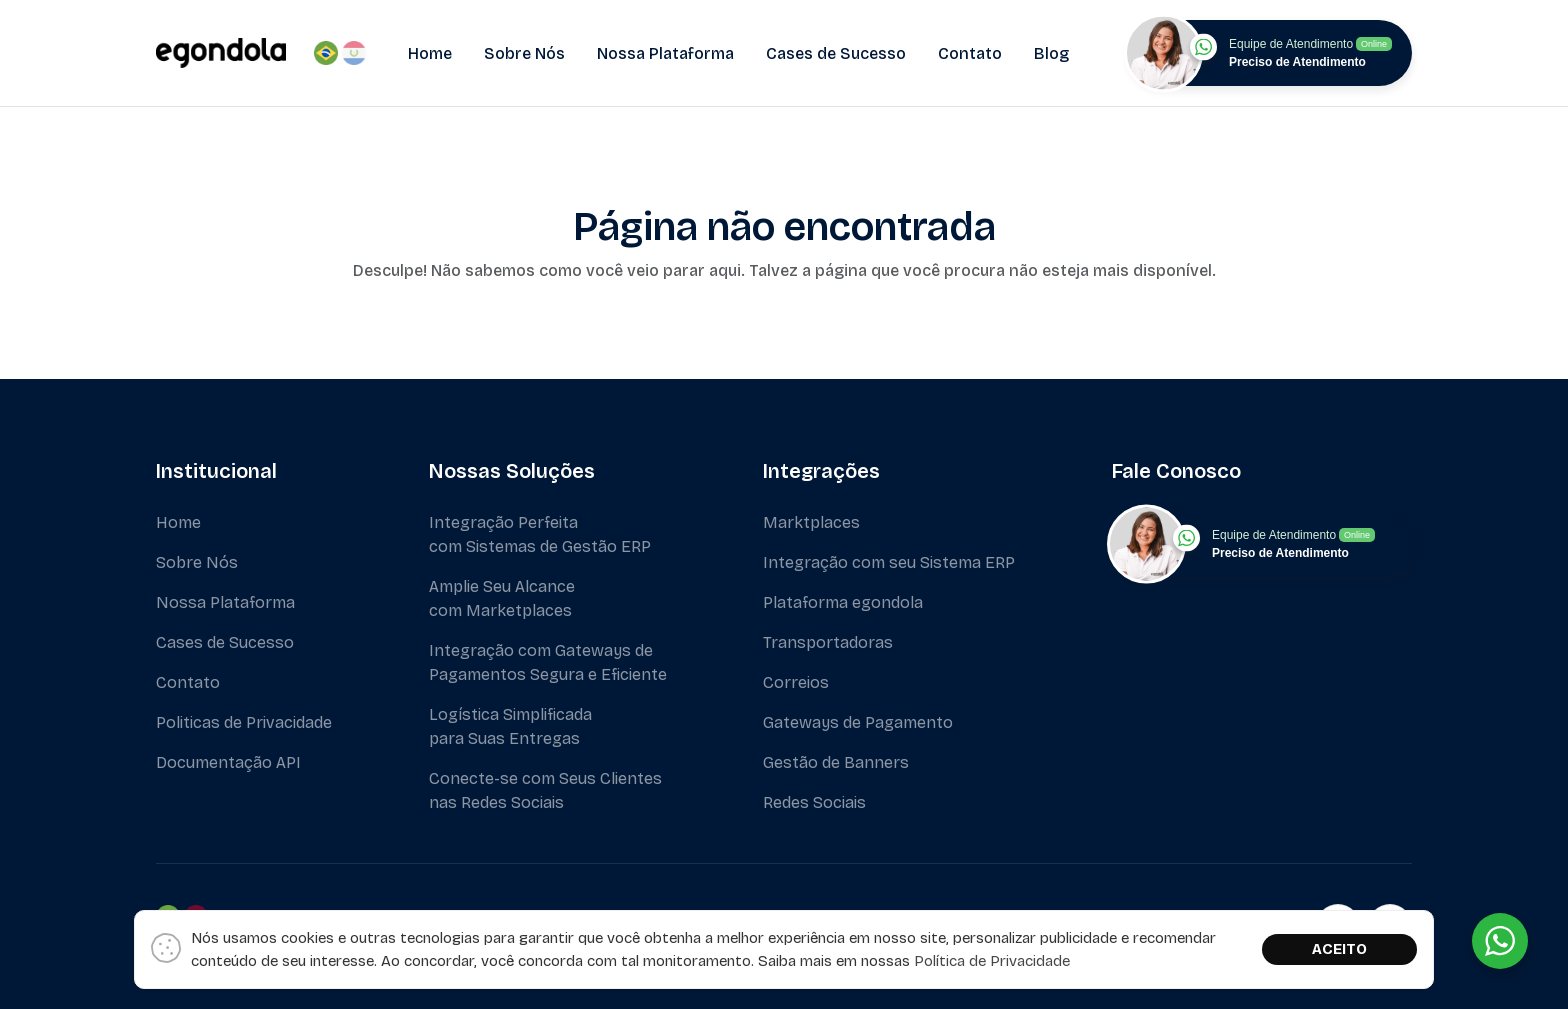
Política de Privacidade (992, 961)
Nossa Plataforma (665, 53)
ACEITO (1339, 949)
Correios (796, 682)
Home (430, 53)
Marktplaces (811, 522)
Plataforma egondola (843, 602)
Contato (970, 53)
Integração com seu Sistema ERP (889, 562)
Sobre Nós (524, 53)
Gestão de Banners (836, 762)
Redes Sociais (814, 802)
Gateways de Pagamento (858, 722)
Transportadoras (828, 642)
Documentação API (228, 762)
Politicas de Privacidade (244, 722)
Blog (1051, 53)
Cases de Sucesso (836, 53)
